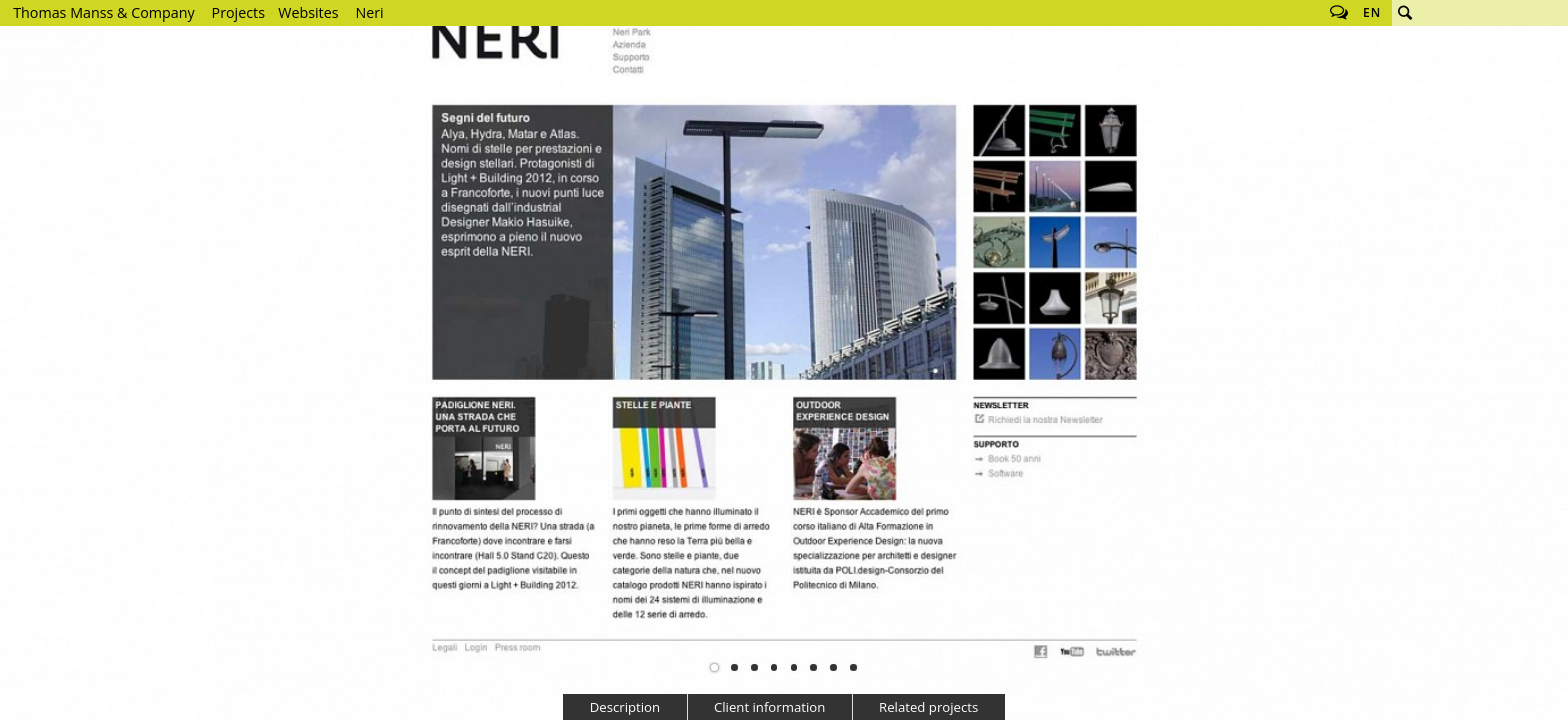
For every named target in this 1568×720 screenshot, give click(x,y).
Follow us (1339, 13)
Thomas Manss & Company (103, 12)
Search (1405, 13)
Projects (238, 12)
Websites (308, 12)
